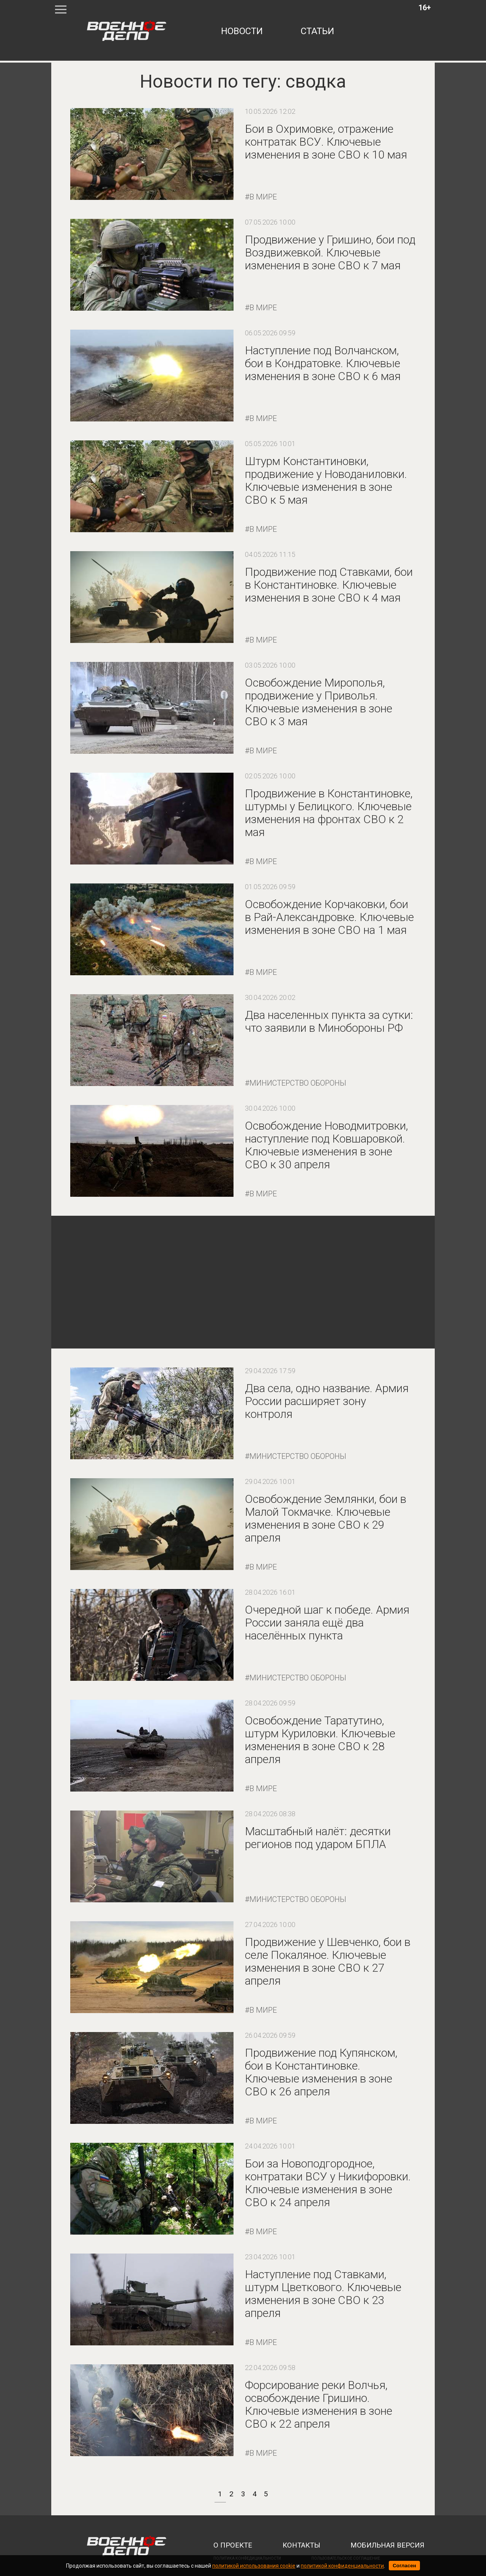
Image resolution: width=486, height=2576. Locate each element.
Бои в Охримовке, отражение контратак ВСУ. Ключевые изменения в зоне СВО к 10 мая (326, 141)
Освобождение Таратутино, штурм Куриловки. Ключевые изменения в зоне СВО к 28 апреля (320, 1740)
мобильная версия (387, 2545)
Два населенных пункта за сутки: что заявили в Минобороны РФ (329, 1021)
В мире (263, 197)
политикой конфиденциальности (342, 2566)
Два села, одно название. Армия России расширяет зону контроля (327, 1401)
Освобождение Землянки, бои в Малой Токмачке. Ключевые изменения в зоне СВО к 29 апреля (325, 1518)
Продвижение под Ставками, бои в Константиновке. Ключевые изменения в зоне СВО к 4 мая (329, 584)
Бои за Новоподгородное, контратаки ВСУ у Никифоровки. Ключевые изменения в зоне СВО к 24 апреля (328, 2183)
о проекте (232, 2545)
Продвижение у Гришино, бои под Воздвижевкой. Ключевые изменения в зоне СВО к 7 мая (330, 252)
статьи (317, 31)
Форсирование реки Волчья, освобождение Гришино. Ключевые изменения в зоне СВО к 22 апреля (318, 2404)
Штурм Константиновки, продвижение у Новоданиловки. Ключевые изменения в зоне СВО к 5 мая (326, 480)
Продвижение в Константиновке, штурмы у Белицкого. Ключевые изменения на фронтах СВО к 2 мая (329, 813)
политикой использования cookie (253, 2566)
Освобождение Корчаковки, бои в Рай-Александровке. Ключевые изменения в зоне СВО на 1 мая (329, 917)
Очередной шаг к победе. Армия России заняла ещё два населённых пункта (327, 1622)
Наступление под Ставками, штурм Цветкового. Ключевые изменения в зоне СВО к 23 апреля (323, 2294)
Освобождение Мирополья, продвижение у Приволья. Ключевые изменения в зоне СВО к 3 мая (318, 702)
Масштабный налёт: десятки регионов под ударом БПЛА (318, 1838)
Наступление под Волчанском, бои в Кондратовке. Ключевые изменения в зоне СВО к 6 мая (323, 363)
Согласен (404, 2565)
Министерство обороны (297, 1083)
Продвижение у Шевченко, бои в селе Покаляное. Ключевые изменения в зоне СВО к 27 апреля (327, 1961)
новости (242, 31)
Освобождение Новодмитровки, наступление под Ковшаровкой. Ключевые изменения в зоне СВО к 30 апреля (326, 1145)
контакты (301, 2545)
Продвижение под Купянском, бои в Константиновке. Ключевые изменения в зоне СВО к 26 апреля (321, 2072)
